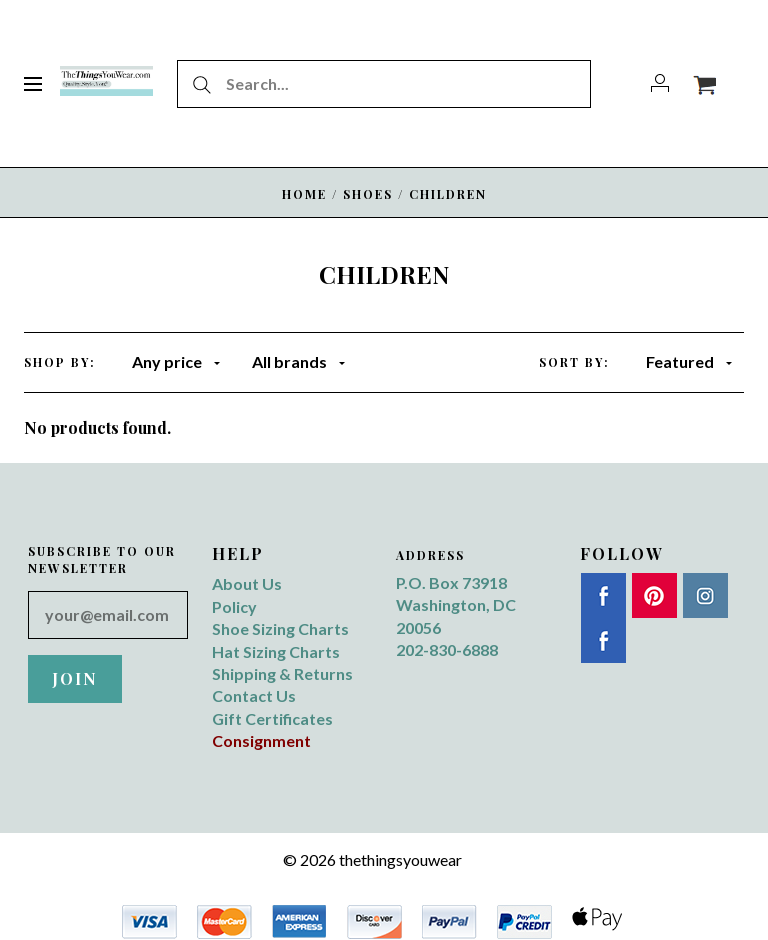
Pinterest (654, 595)
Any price (176, 361)
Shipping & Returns (282, 673)
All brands (298, 361)
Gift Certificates (272, 718)
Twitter (603, 640)
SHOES (368, 194)
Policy (234, 606)
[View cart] (704, 83)
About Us (247, 583)
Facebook (603, 595)
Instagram (705, 595)
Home (304, 194)
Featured (689, 361)
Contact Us (254, 695)
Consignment (261, 740)
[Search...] (384, 84)
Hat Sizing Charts (276, 651)
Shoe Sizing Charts (280, 628)
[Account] (660, 83)
